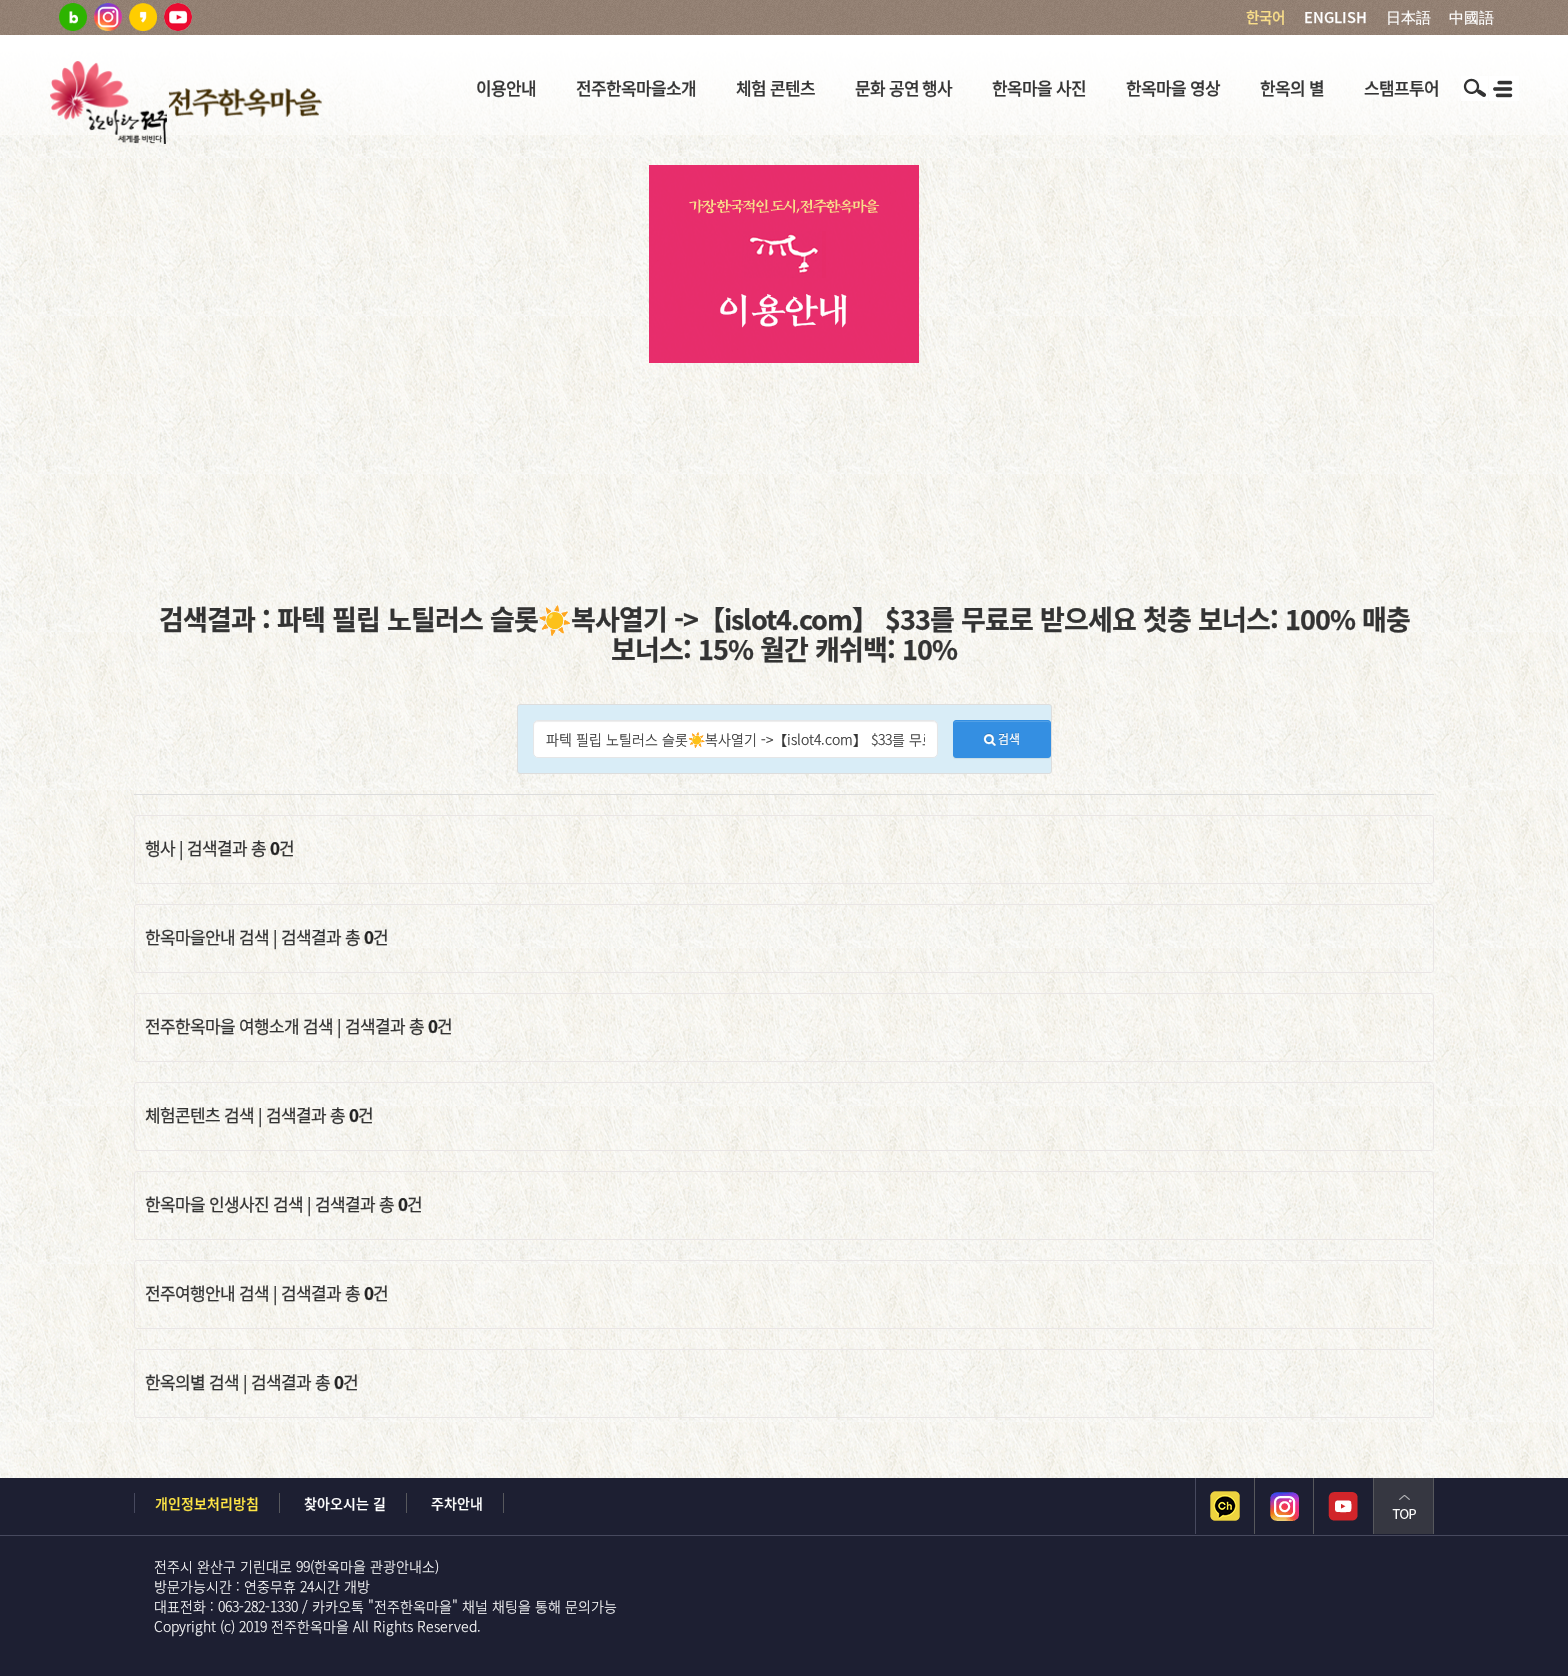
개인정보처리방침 (207, 1503)
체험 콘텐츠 (775, 87)
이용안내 (506, 87)
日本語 (1408, 17)
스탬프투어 (1401, 87)
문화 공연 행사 (904, 87)
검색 (1002, 739)
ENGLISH (1335, 17)
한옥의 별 (1292, 87)
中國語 (1471, 17)
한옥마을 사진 (1039, 87)
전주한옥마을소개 (636, 87)
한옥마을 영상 (1173, 87)
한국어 (1265, 17)
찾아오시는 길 (345, 1503)
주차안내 (457, 1503)
